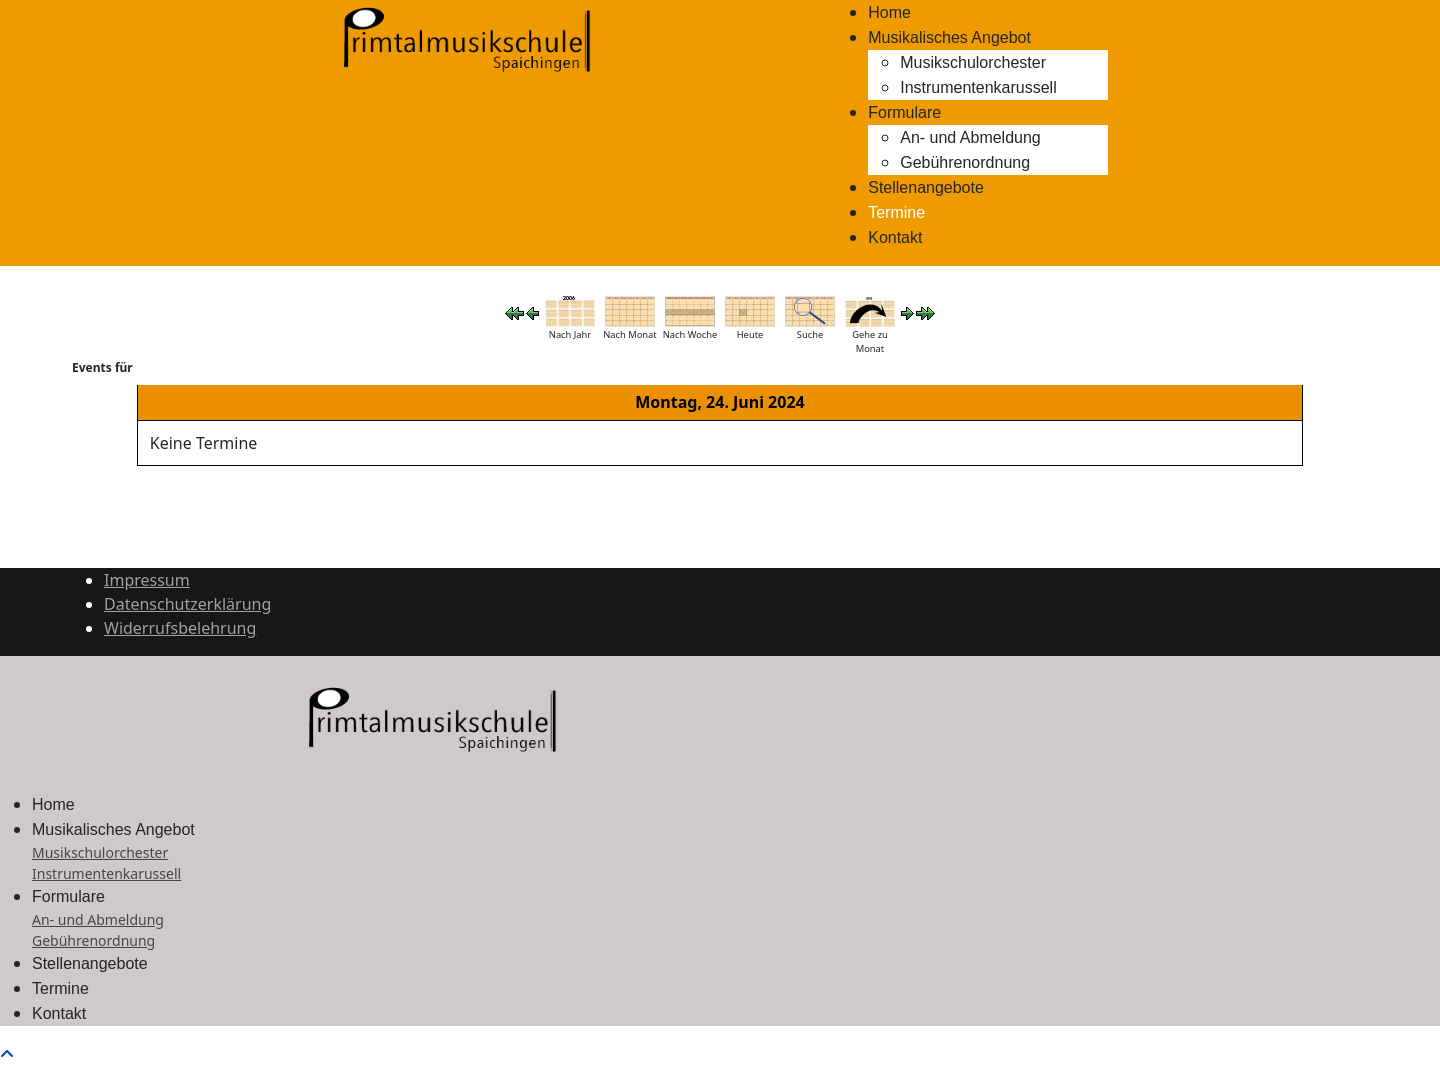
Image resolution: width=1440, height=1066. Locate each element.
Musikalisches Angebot (949, 37)
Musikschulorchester (973, 62)
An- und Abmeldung (970, 137)
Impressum (147, 580)
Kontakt (895, 237)
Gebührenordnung (965, 162)
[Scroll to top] (7, 1054)
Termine (896, 212)
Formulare (904, 112)
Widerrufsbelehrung (180, 628)
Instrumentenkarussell (978, 87)
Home (889, 12)
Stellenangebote (926, 187)
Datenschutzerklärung (187, 604)
